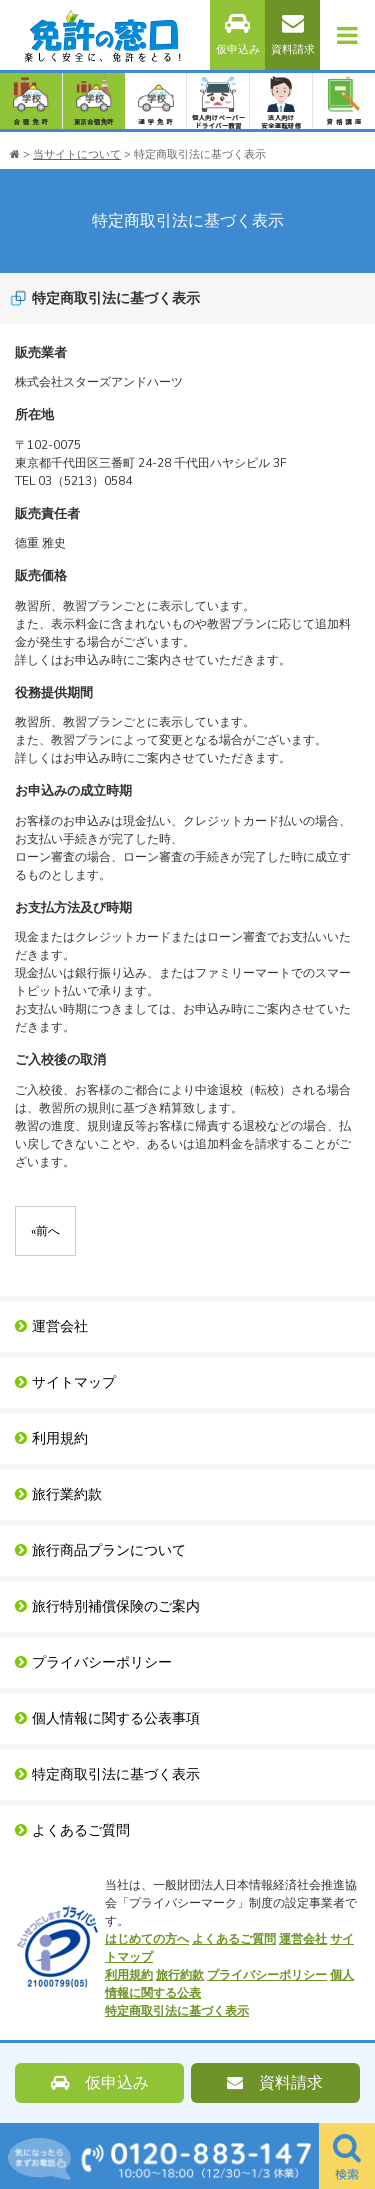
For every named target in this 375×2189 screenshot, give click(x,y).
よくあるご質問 (72, 1830)
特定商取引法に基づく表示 (107, 1774)
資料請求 (293, 34)
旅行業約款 (58, 1494)
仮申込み (238, 34)
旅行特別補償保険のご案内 (107, 1606)
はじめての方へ (147, 1939)
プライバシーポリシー (93, 1662)
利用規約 (51, 1438)
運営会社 (51, 1326)
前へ (45, 1231)
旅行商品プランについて (100, 1550)
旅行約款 (180, 1975)
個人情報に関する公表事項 (107, 1718)
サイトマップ (65, 1382)
